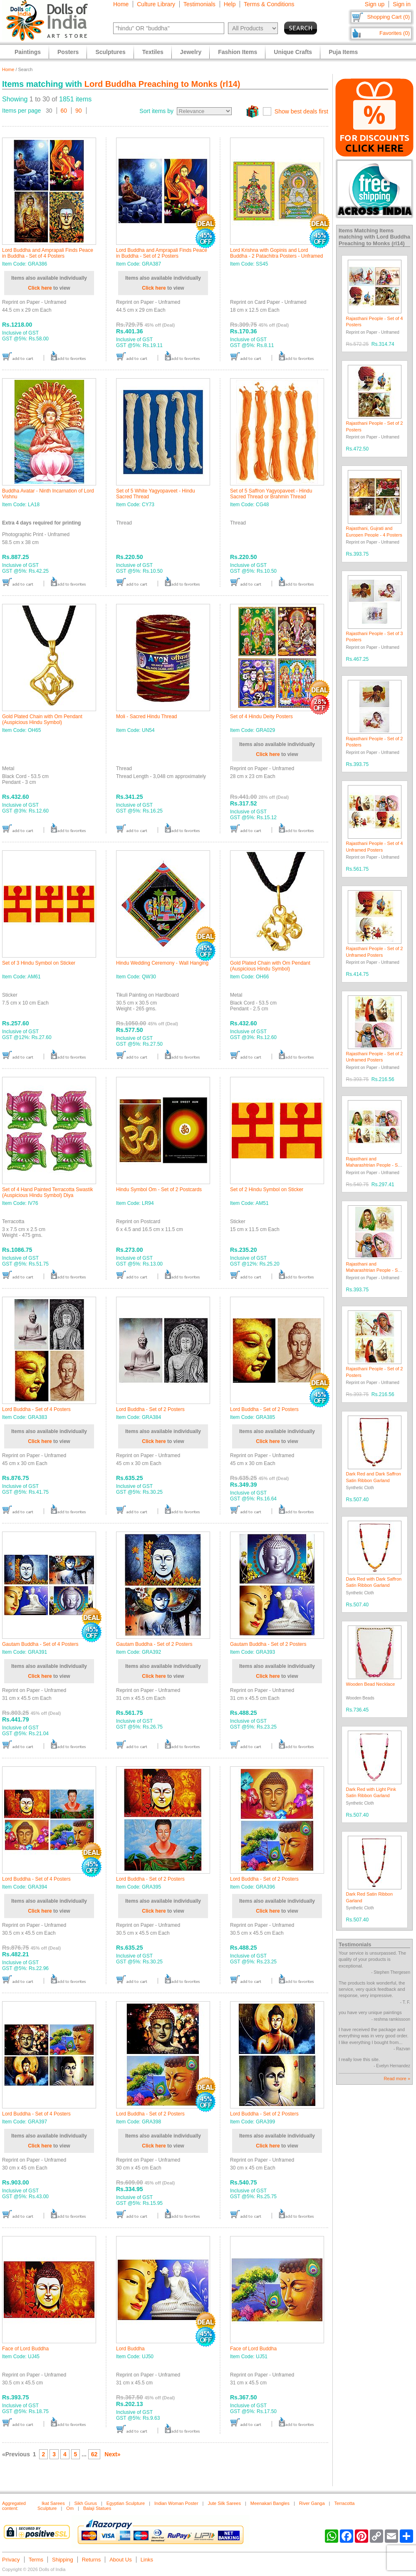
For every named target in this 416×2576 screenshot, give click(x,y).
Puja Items (343, 52)
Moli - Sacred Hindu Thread (146, 716)
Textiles (152, 52)
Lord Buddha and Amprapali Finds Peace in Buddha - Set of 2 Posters (161, 253)
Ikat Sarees (53, 2503)
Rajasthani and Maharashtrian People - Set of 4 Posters (374, 1165)
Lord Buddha (130, 2349)
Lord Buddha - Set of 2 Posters (150, 1409)
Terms (36, 2559)
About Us (120, 2559)
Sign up (374, 4)
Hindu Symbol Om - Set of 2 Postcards (159, 1189)
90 (78, 110)
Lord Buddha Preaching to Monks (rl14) (162, 84)
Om (70, 2508)
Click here (40, 288)
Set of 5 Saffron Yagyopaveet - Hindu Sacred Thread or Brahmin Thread (271, 494)
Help (230, 4)
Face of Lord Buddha (25, 2349)
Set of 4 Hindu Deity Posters (261, 716)
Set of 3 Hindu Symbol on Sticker (38, 963)
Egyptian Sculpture (125, 2503)
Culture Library (156, 4)
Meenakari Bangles (270, 2503)
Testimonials (199, 4)
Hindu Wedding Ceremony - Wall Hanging (162, 963)
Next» (112, 2454)
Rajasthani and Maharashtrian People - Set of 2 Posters (374, 1270)
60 (64, 110)
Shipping (62, 2559)
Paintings (28, 52)
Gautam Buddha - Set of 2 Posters (154, 1644)
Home (121, 4)
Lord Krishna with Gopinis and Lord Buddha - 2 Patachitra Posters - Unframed (276, 253)
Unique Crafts (293, 52)
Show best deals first (301, 111)
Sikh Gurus (85, 2503)
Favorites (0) (394, 33)
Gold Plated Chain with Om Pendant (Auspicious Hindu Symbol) (42, 719)
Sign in (402, 4)
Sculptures (110, 52)
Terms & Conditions (269, 4)
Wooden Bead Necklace (370, 1684)
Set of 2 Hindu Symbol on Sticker (266, 1189)
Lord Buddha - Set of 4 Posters (36, 1409)
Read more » (397, 2078)
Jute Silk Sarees (224, 2503)
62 (94, 2454)
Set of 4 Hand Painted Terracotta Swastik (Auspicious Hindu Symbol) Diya (47, 1192)
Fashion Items (237, 52)
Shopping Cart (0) (388, 17)
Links (147, 2559)
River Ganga (312, 2503)
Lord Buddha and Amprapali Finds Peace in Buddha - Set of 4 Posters (47, 253)
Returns (91, 2559)
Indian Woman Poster (176, 2503)
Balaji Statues (97, 2508)
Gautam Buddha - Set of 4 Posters (40, 1644)
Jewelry (190, 52)
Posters (68, 52)
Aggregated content (14, 2506)
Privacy (11, 2559)
